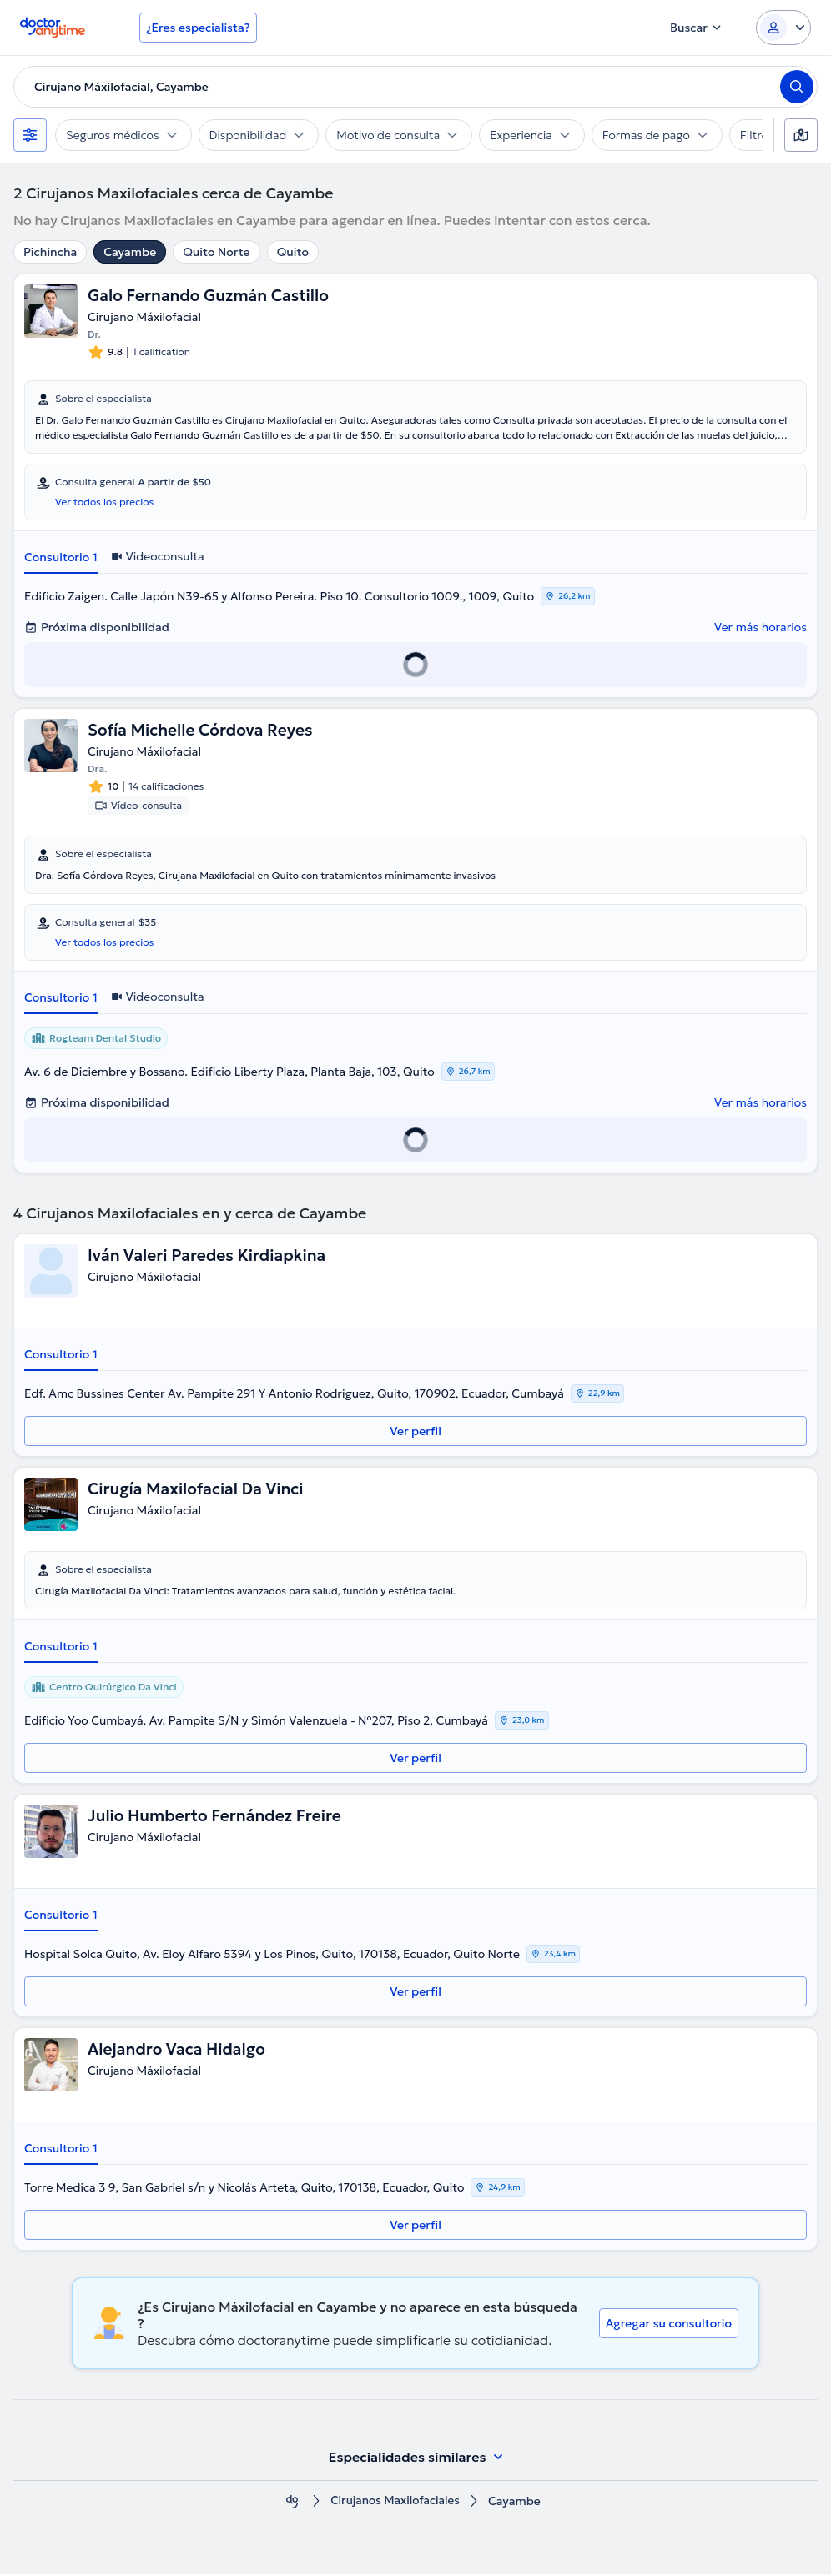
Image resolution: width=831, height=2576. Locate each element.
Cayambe (129, 251)
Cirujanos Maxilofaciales (395, 2503)
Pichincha (50, 251)
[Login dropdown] (783, 27)
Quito (293, 251)
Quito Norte (216, 251)
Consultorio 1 (61, 557)
